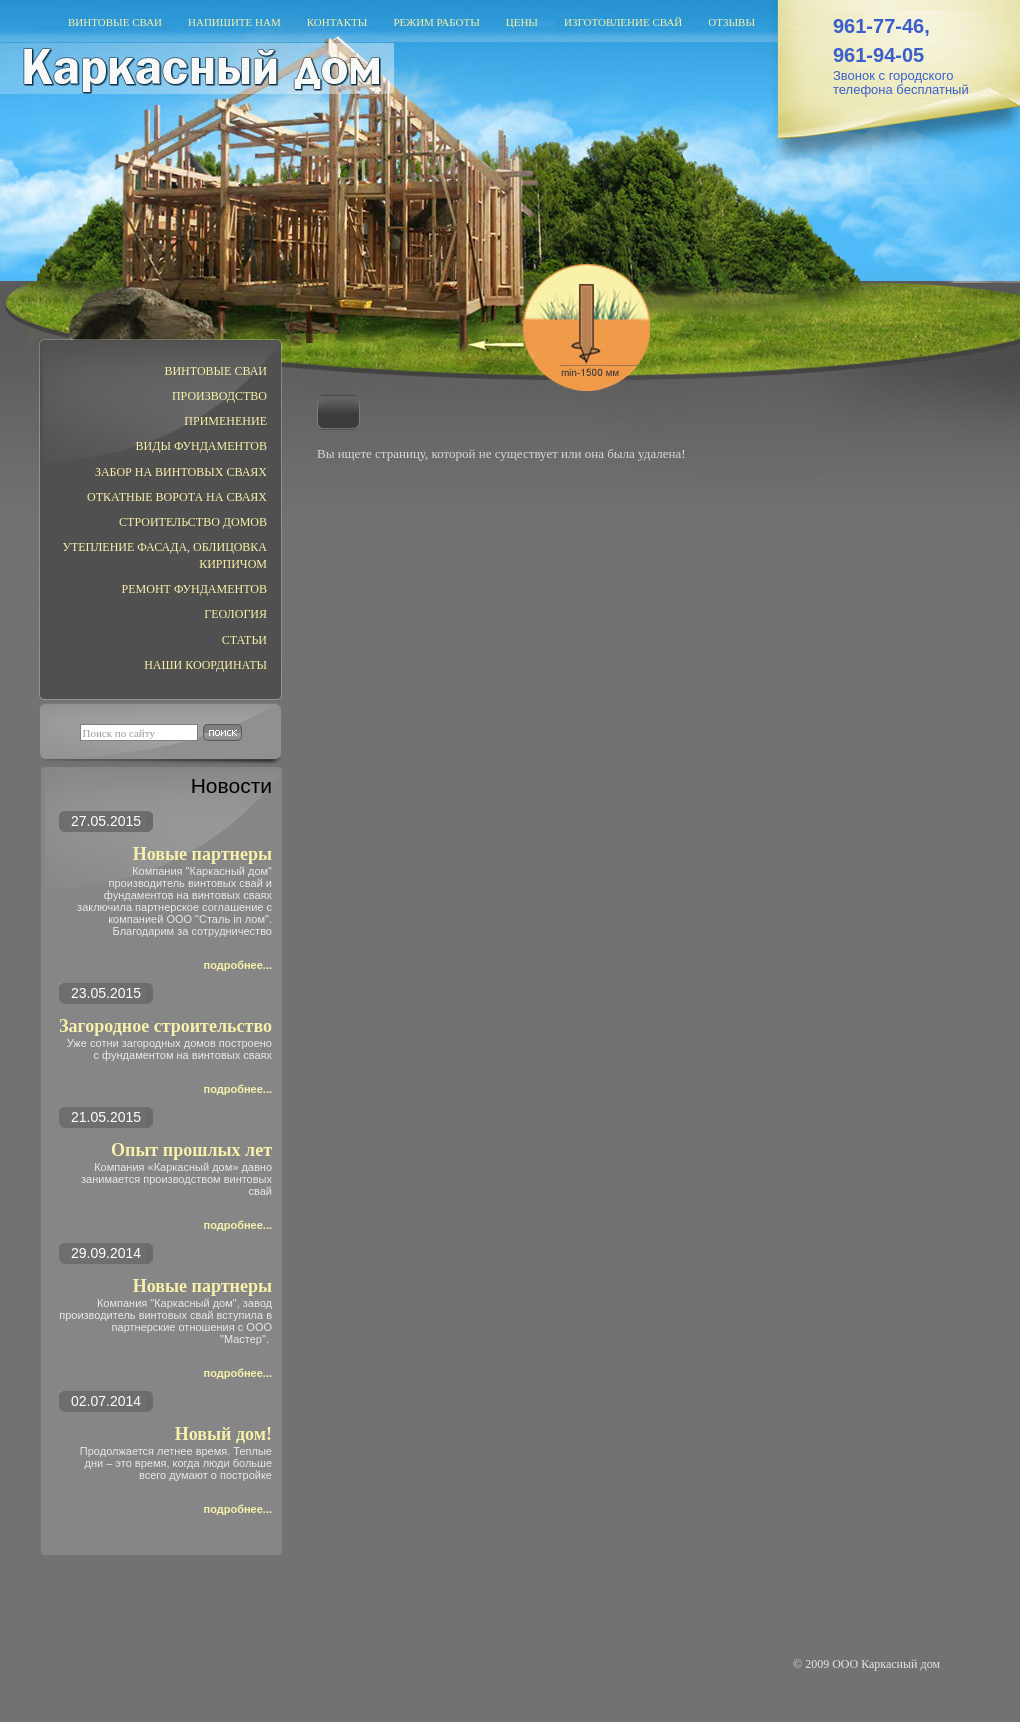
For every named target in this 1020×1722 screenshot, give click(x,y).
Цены (522, 22)
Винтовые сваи (115, 22)
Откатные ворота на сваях (177, 497)
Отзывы (731, 22)
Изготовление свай (623, 22)
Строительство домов (193, 522)
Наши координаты (205, 665)
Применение (225, 421)
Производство (219, 396)
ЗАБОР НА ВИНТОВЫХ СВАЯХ (181, 472)
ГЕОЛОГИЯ (235, 614)
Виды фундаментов (201, 446)
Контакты (337, 22)
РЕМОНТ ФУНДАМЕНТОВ (194, 589)
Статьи (244, 640)
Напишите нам (234, 22)
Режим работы (436, 22)
